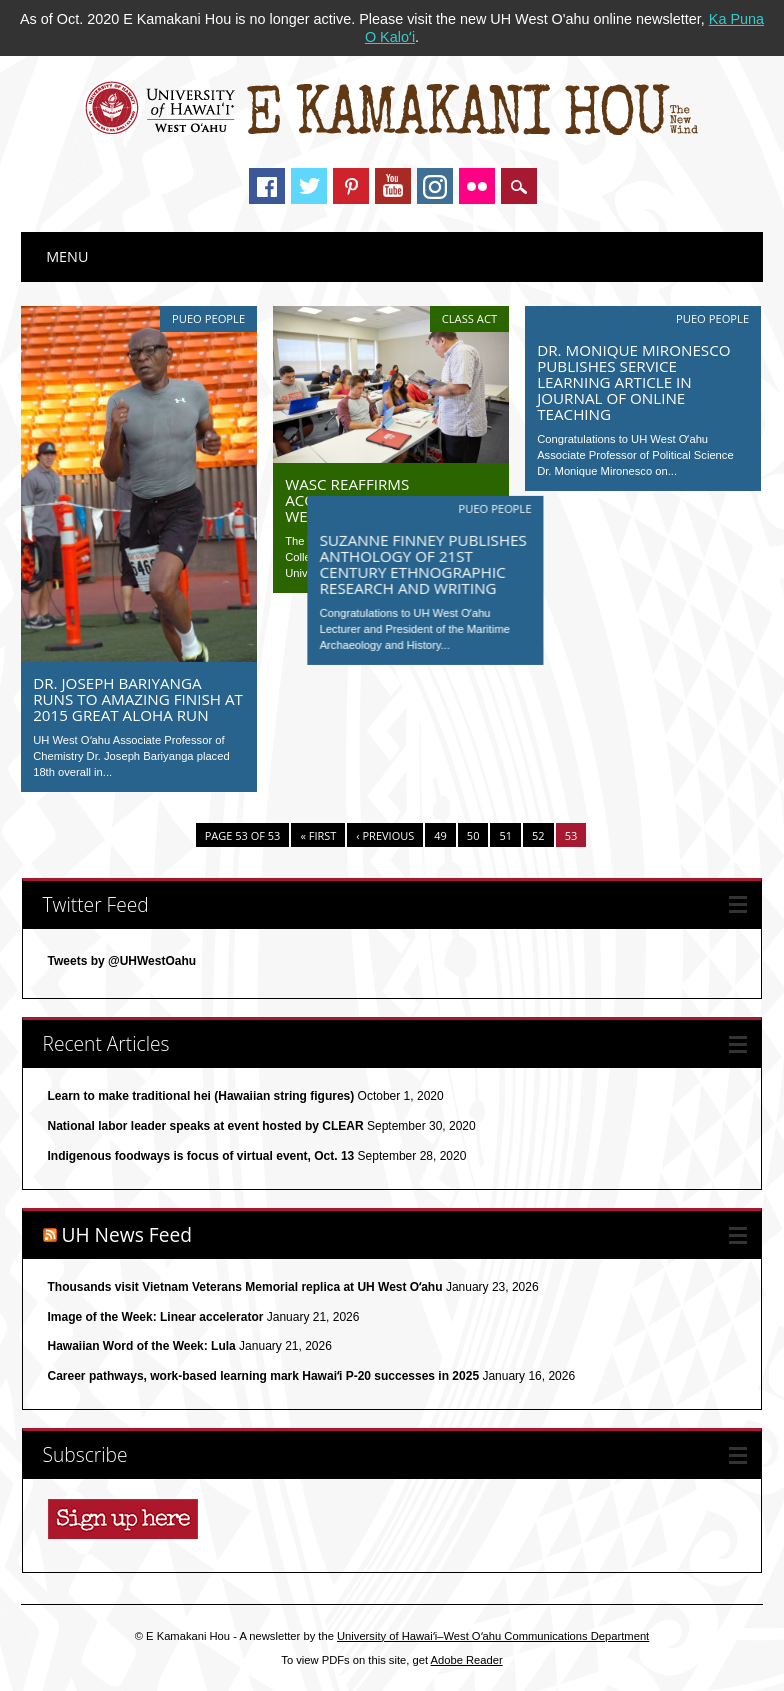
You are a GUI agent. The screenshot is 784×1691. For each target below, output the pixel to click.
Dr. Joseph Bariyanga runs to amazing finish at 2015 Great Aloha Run (138, 699)
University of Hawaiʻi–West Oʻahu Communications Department (493, 1636)
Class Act (469, 318)
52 (538, 835)
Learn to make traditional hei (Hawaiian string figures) (201, 1096)
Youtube (393, 186)
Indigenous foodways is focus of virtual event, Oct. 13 (201, 1156)
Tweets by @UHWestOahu (122, 961)
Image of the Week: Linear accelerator (156, 1317)
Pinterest (351, 186)
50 (473, 835)
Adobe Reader (467, 1660)
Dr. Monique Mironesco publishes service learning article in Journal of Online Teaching (633, 382)
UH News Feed (127, 1234)
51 (505, 835)
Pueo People (208, 318)
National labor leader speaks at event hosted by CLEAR (206, 1126)
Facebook (267, 186)
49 (440, 835)
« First (318, 835)
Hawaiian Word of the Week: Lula (142, 1346)
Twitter (309, 186)
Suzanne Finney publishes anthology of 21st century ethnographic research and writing (388, 562)
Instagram (435, 186)
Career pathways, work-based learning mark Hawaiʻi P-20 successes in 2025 (264, 1376)
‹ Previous (385, 835)
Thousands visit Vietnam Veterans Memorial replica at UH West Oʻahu (245, 1287)
